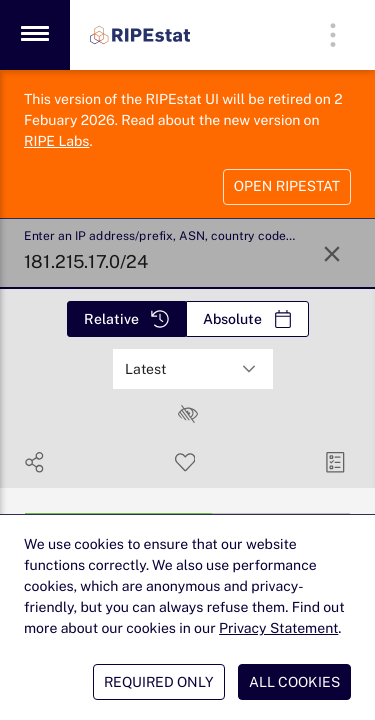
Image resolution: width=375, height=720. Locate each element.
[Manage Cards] (335, 462)
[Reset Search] (332, 254)
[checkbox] (188, 414)
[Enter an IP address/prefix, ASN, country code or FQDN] (161, 254)
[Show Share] (34, 462)
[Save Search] (185, 462)
